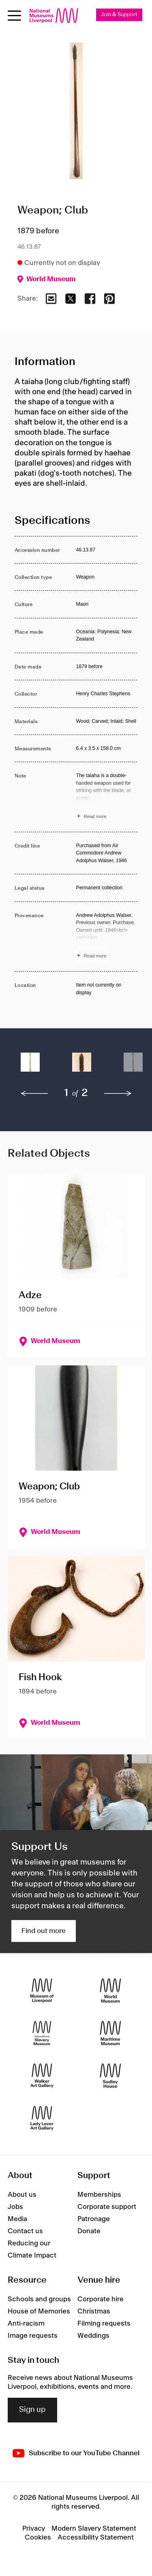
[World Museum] (110, 1990)
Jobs (15, 2207)
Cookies (38, 2537)
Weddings (93, 2335)
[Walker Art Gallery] (42, 2075)
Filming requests (104, 2323)
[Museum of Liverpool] (42, 1990)
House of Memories (39, 2311)
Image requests (33, 2335)
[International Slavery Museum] (42, 2033)
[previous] (34, 1093)
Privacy (33, 2528)
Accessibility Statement (96, 2537)
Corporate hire (100, 2299)
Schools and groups (39, 2299)
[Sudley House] (110, 2075)
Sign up (32, 2410)
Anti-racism (26, 2323)
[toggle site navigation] (14, 15)
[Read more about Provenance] (107, 937)
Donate (89, 2231)
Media (17, 2219)
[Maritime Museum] (110, 2033)
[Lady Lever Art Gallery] (42, 2118)
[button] (30, 1066)
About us (22, 2194)
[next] (118, 1093)
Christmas (93, 2311)
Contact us (25, 2231)
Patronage (93, 2219)
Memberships (99, 2194)
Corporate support (106, 2207)
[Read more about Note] (107, 797)
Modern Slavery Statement (93, 2528)
